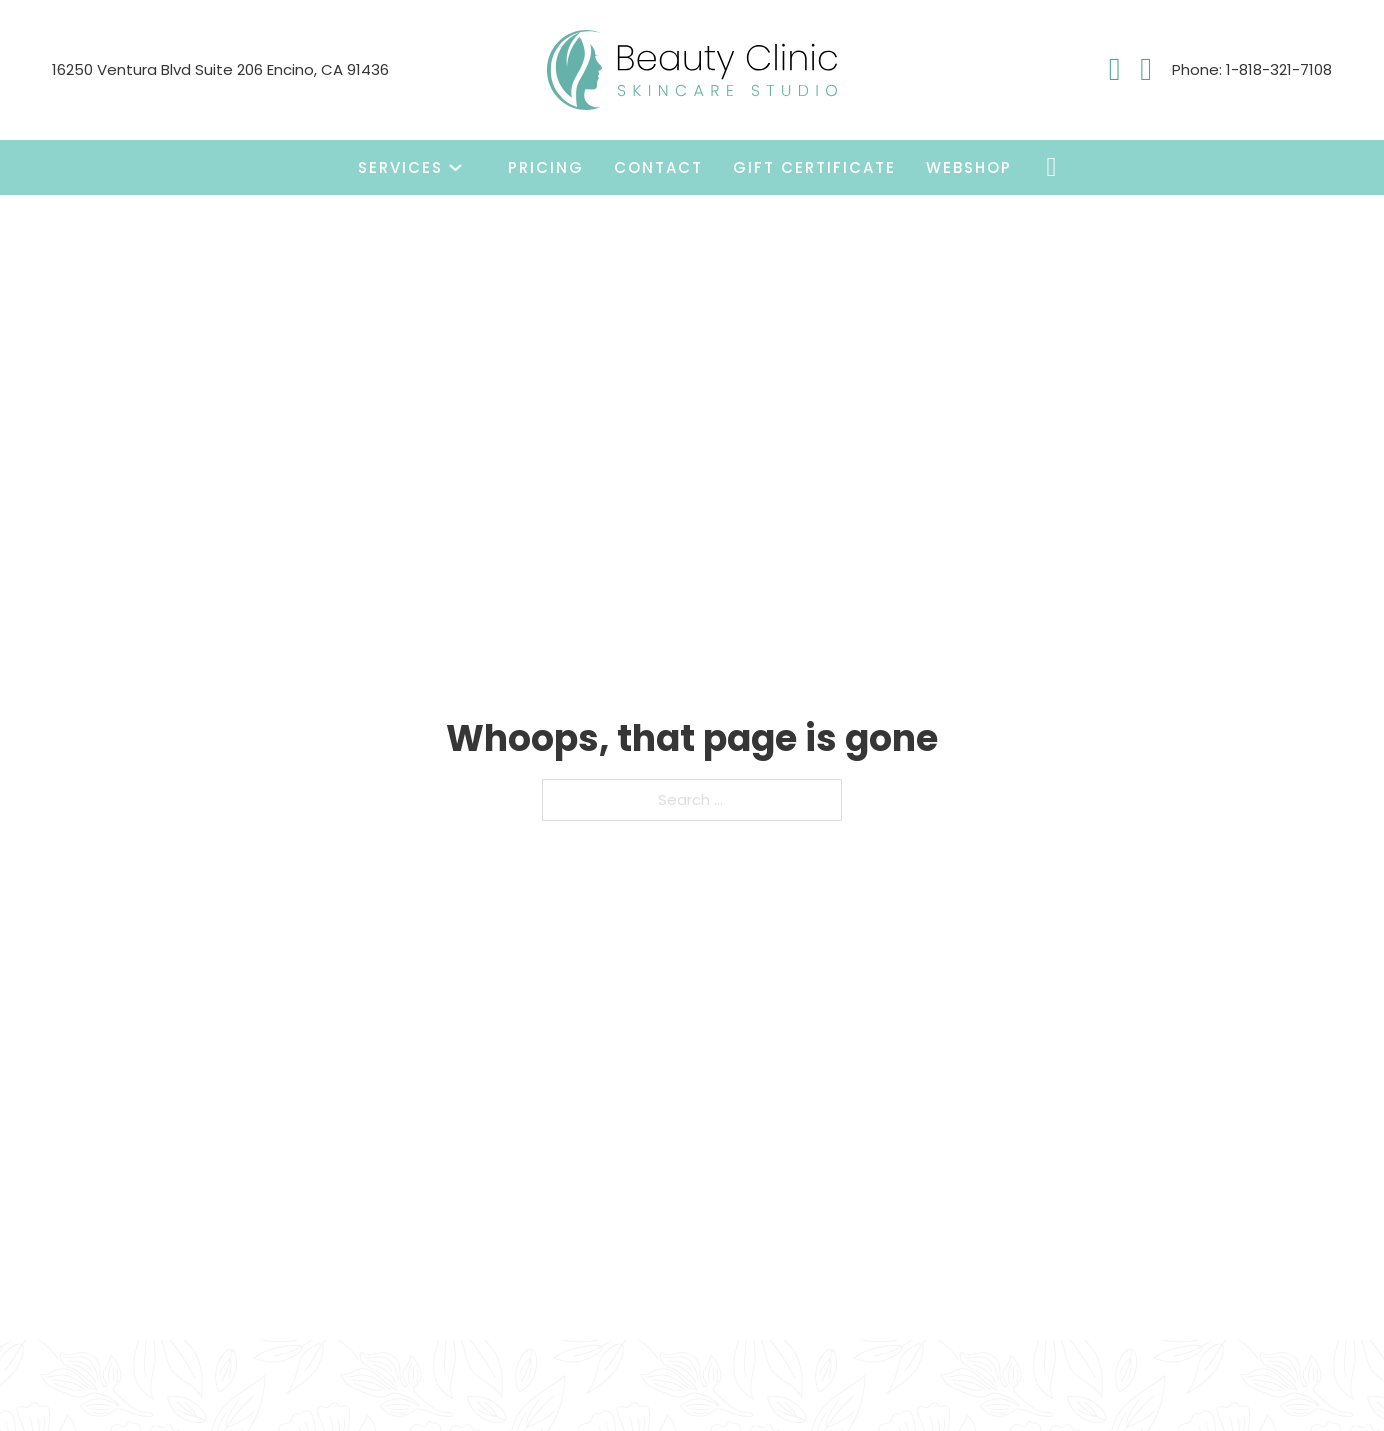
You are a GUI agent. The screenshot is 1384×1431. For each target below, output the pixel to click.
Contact (658, 167)
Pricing (546, 167)
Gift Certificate (814, 167)
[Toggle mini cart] (1052, 167)
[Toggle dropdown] (455, 167)
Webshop (969, 167)
